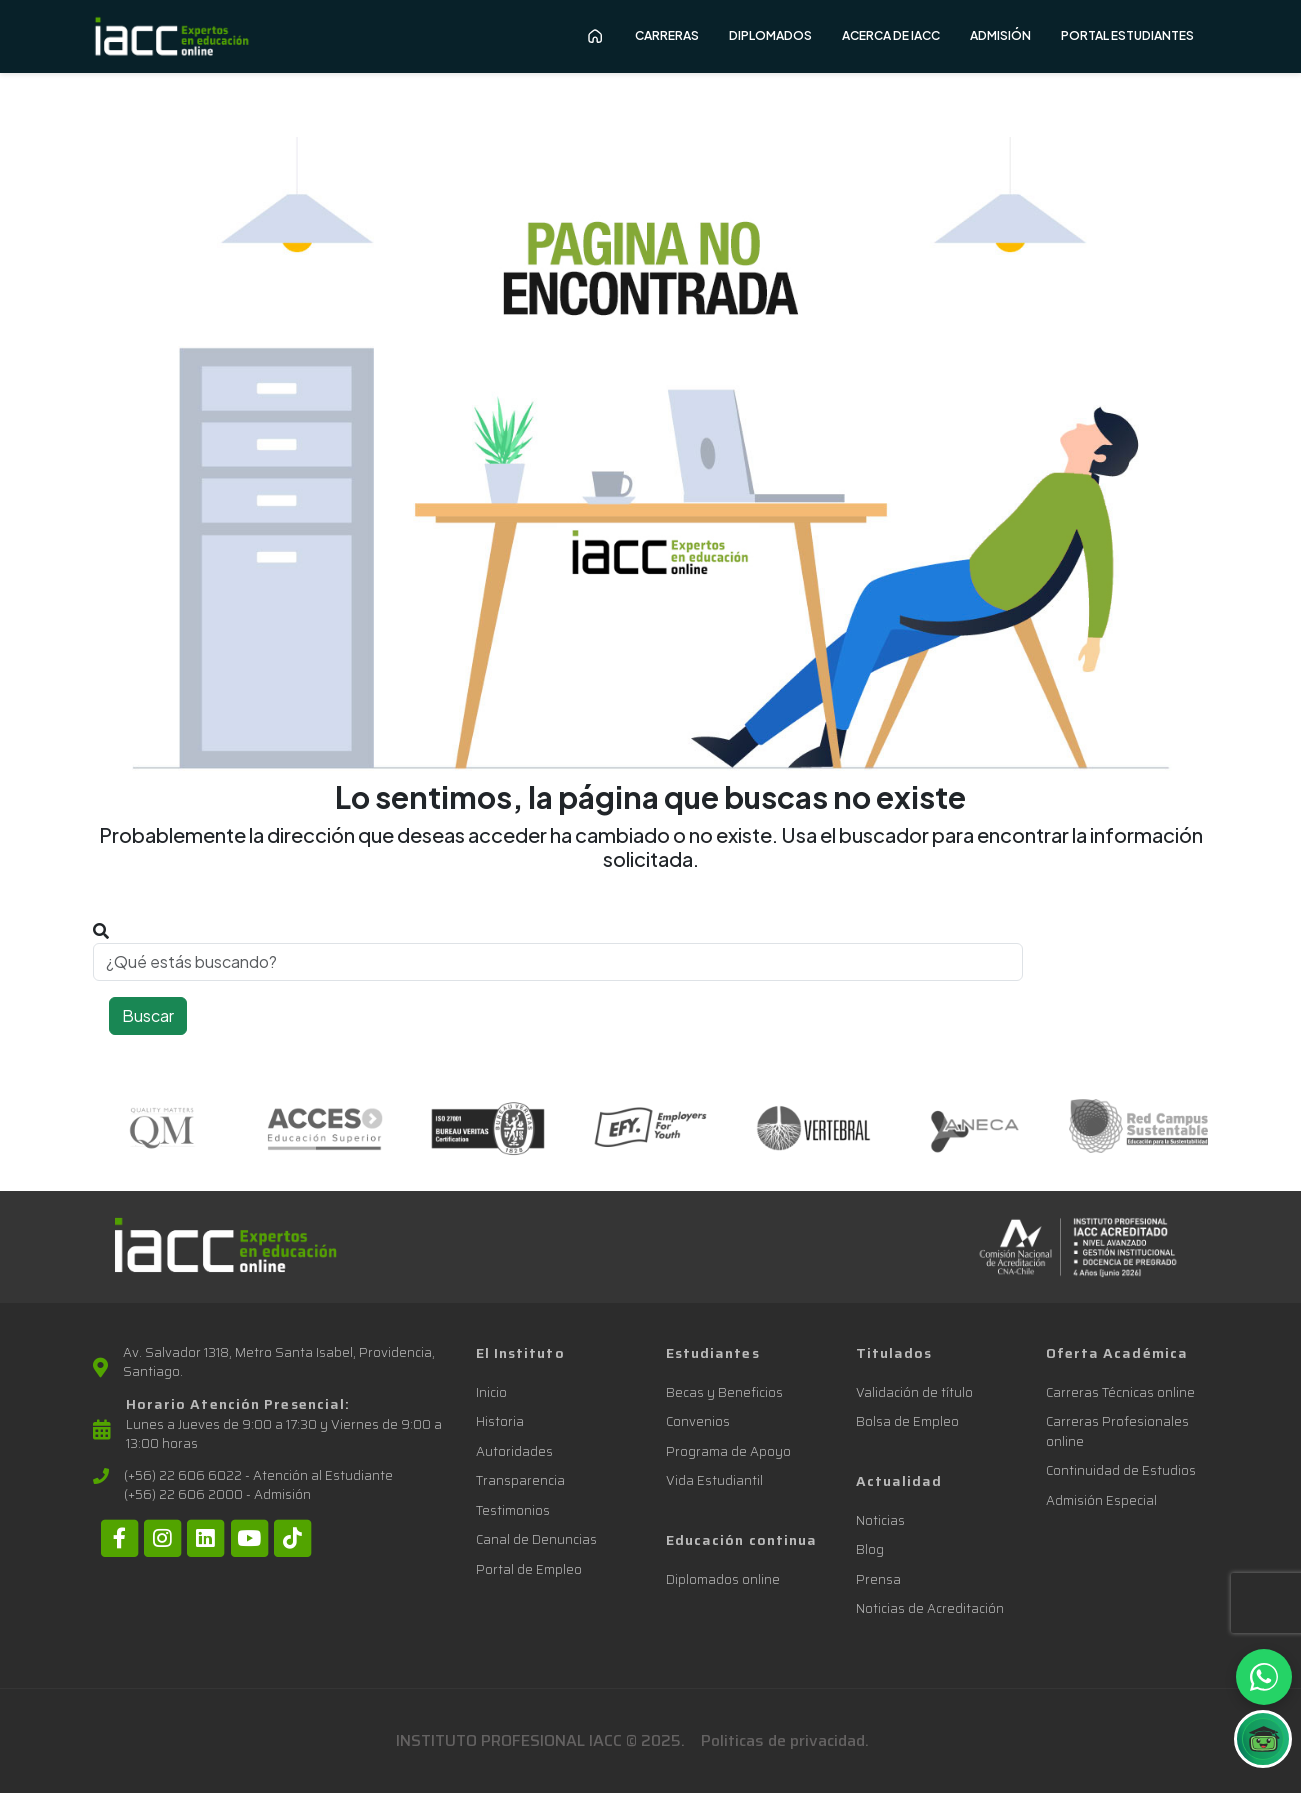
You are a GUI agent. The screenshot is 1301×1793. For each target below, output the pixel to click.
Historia (500, 1421)
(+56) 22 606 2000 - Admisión (217, 1495)
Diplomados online (723, 1579)
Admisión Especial (1101, 1500)
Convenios (698, 1421)
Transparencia (520, 1480)
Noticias (880, 1520)
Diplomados (770, 35)
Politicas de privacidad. (785, 1740)
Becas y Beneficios (724, 1392)
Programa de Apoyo (728, 1451)
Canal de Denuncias (536, 1539)
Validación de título (914, 1392)
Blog (870, 1549)
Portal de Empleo (529, 1569)
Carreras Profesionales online (1117, 1431)
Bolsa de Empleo (907, 1421)
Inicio (491, 1392)
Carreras (667, 35)
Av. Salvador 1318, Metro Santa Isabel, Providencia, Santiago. (279, 1362)
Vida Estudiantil (714, 1480)
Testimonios (513, 1510)
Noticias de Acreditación (930, 1608)
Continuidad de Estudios (1121, 1470)
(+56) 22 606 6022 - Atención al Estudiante (258, 1476)
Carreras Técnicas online (1120, 1392)
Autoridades (514, 1451)
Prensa (878, 1579)
